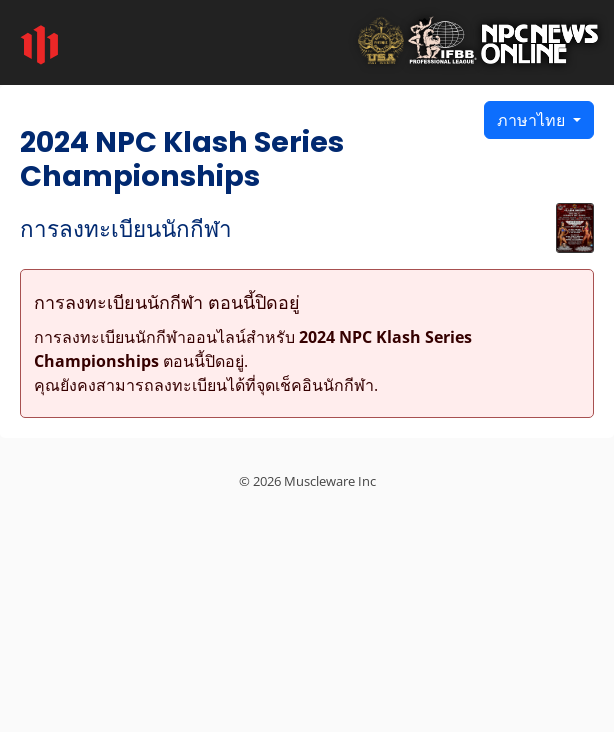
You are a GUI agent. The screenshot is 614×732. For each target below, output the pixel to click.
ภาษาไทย (533, 120)
